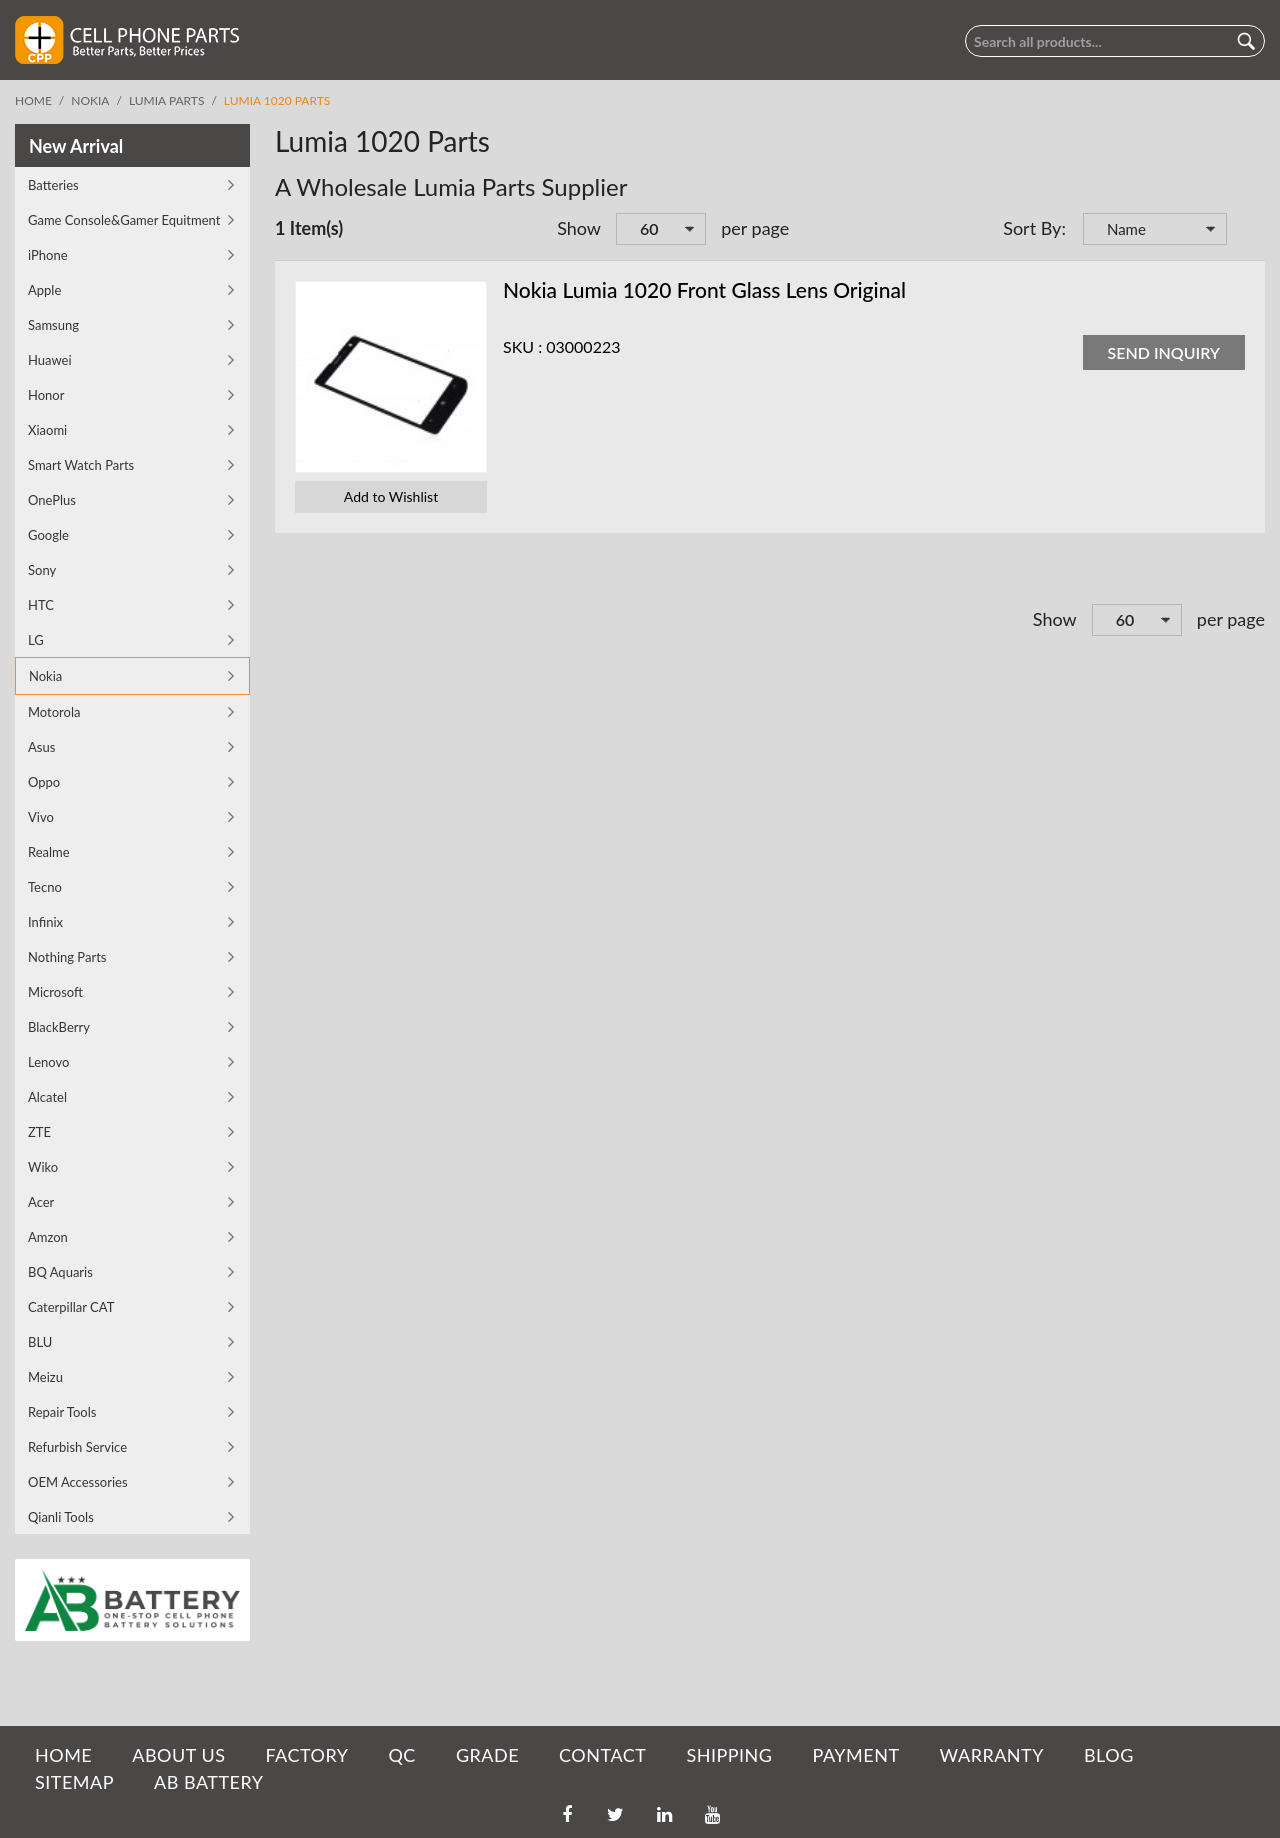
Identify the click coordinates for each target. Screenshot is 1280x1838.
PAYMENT (856, 1755)
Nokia (90, 100)
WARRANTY (992, 1755)
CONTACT (602, 1755)
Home (33, 100)
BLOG (1109, 1755)
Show (579, 228)
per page (755, 228)
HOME (63, 1755)
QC (401, 1755)
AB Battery (208, 1782)
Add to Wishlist (391, 496)
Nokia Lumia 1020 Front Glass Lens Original (704, 289)
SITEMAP (74, 1782)
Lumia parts (167, 100)
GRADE (487, 1755)
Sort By (1032, 228)
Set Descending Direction (1245, 231)
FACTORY (306, 1755)
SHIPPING (729, 1755)
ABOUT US (178, 1755)
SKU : (522, 346)
